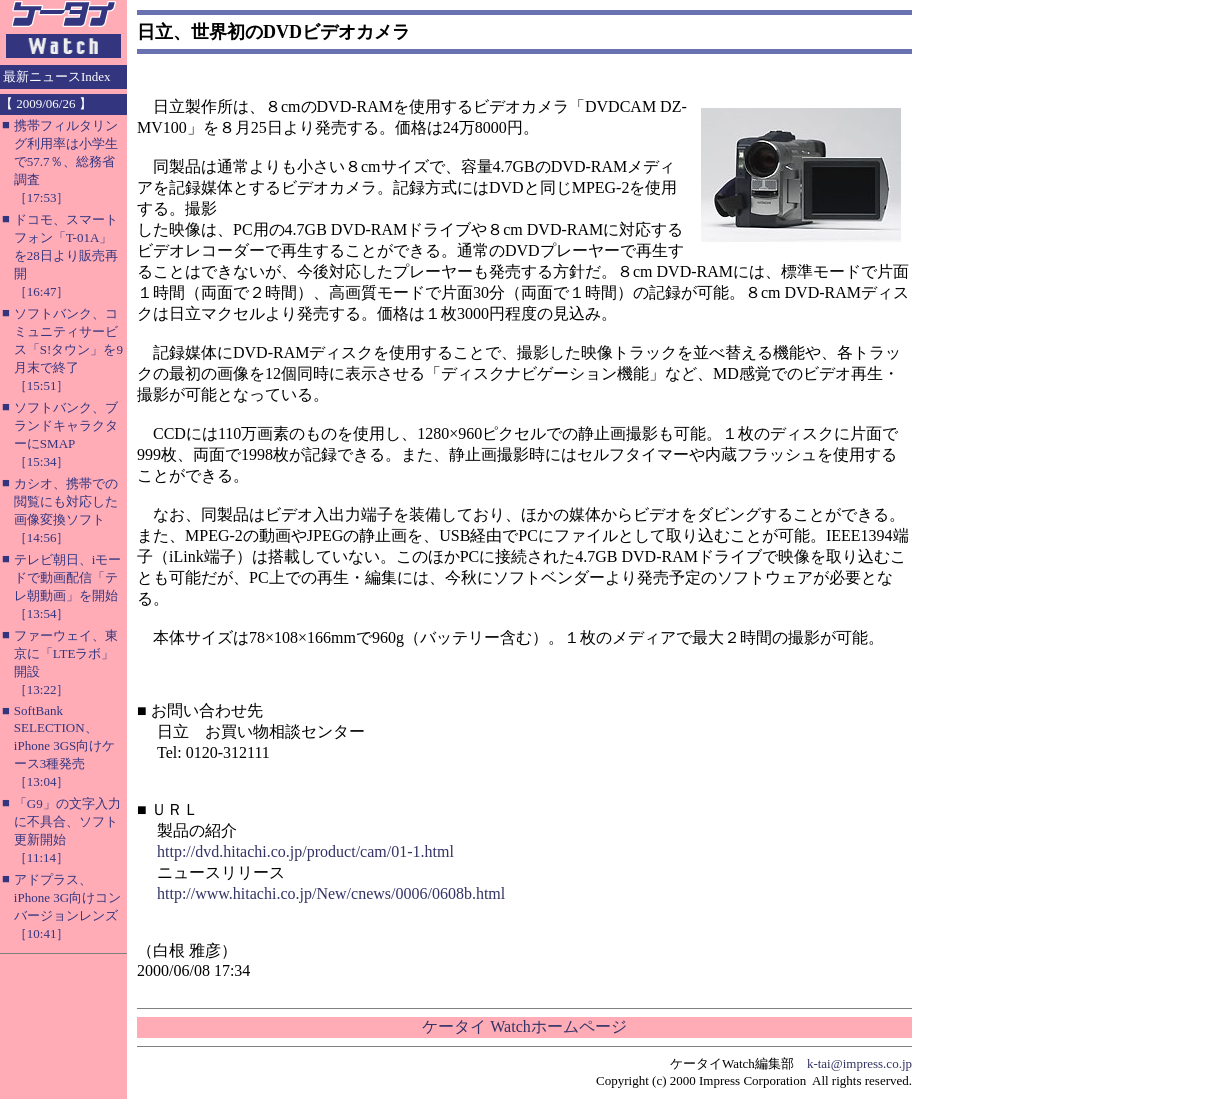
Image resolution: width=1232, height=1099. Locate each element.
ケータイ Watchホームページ (524, 1026)
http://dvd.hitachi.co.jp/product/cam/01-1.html (305, 851)
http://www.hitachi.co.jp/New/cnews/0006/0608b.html (331, 893)
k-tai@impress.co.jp (859, 1063)
